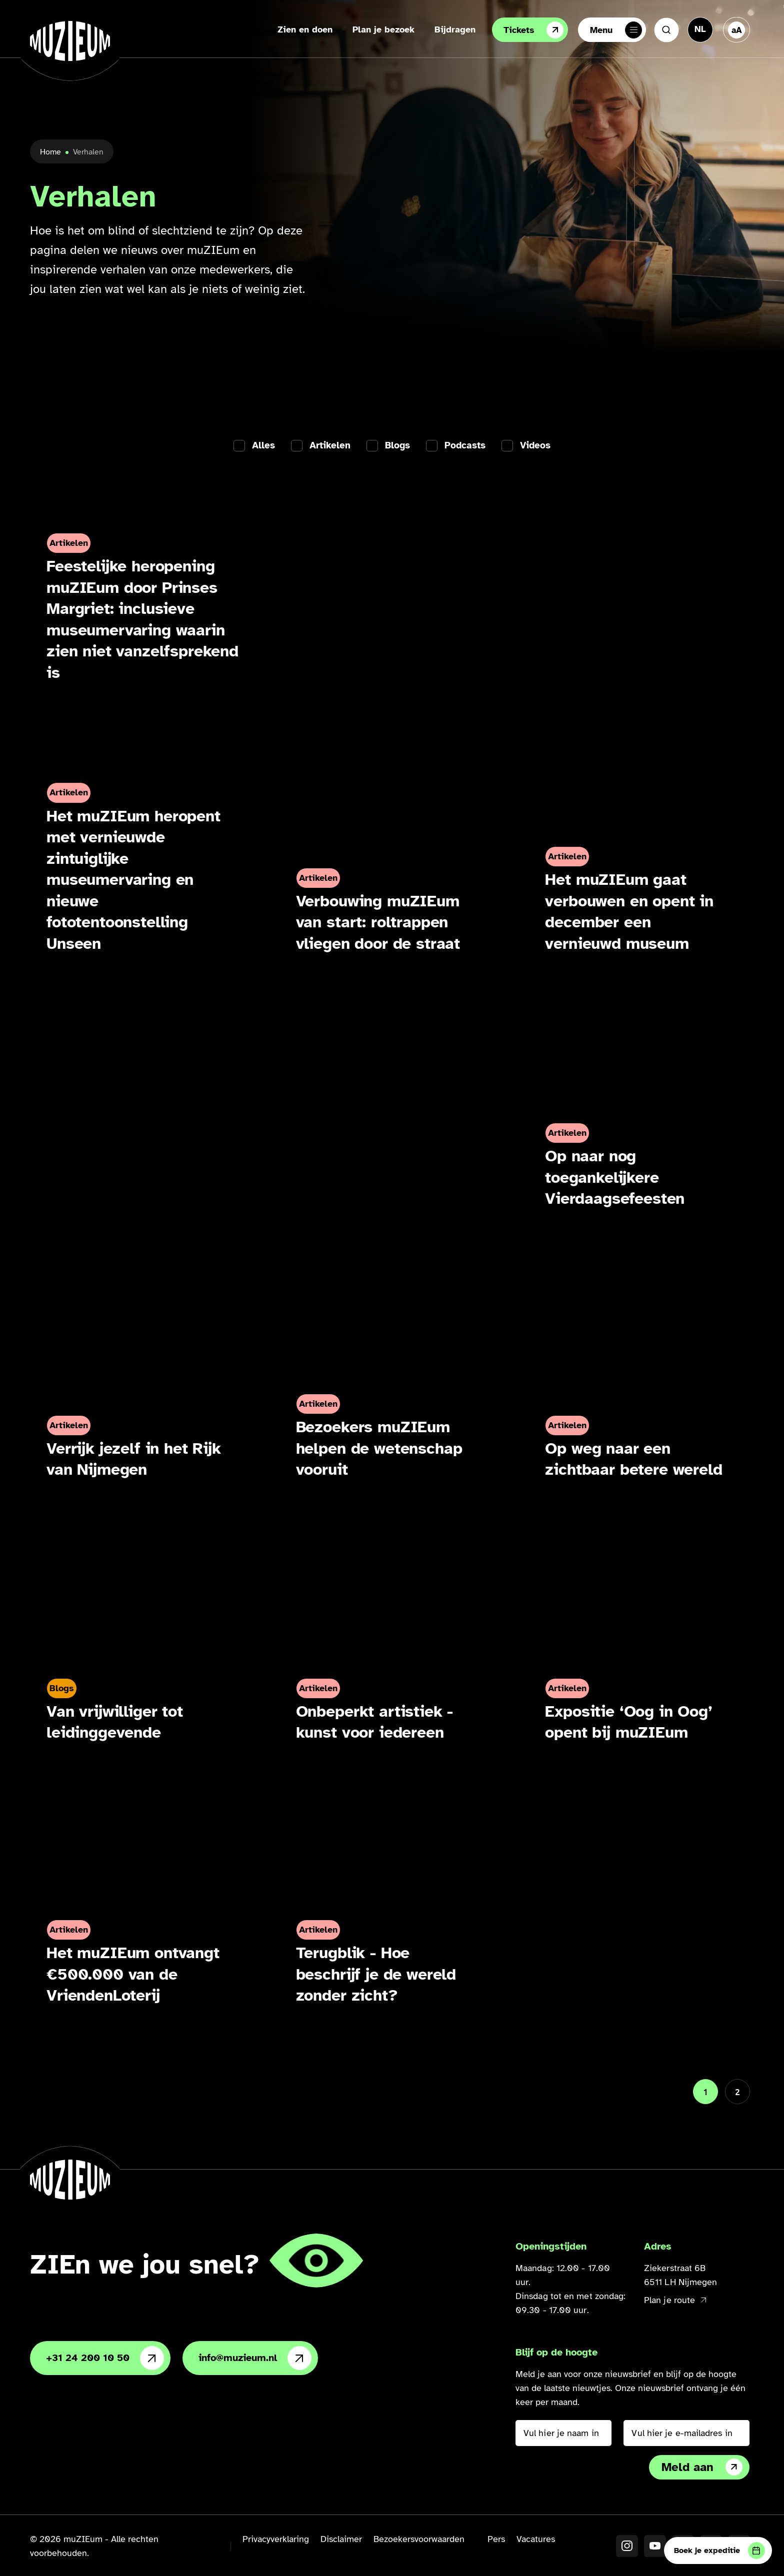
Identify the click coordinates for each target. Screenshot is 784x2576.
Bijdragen (455, 29)
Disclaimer (341, 2539)
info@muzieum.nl (255, 2358)
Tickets (534, 29)
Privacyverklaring (275, 2539)
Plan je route (675, 2300)
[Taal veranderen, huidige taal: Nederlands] (700, 28)
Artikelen (330, 445)
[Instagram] (627, 2546)
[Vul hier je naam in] (564, 2433)
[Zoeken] (666, 29)
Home (50, 152)
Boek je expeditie (719, 2550)
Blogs (397, 445)
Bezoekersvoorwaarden (419, 2539)
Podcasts (465, 445)
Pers (496, 2539)
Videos (535, 445)
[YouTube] (655, 2546)
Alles (263, 445)
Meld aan (702, 2467)
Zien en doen (305, 29)
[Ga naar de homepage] (70, 41)
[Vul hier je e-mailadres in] (687, 2433)
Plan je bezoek (383, 29)
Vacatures (535, 2539)
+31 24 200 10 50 (105, 2358)
